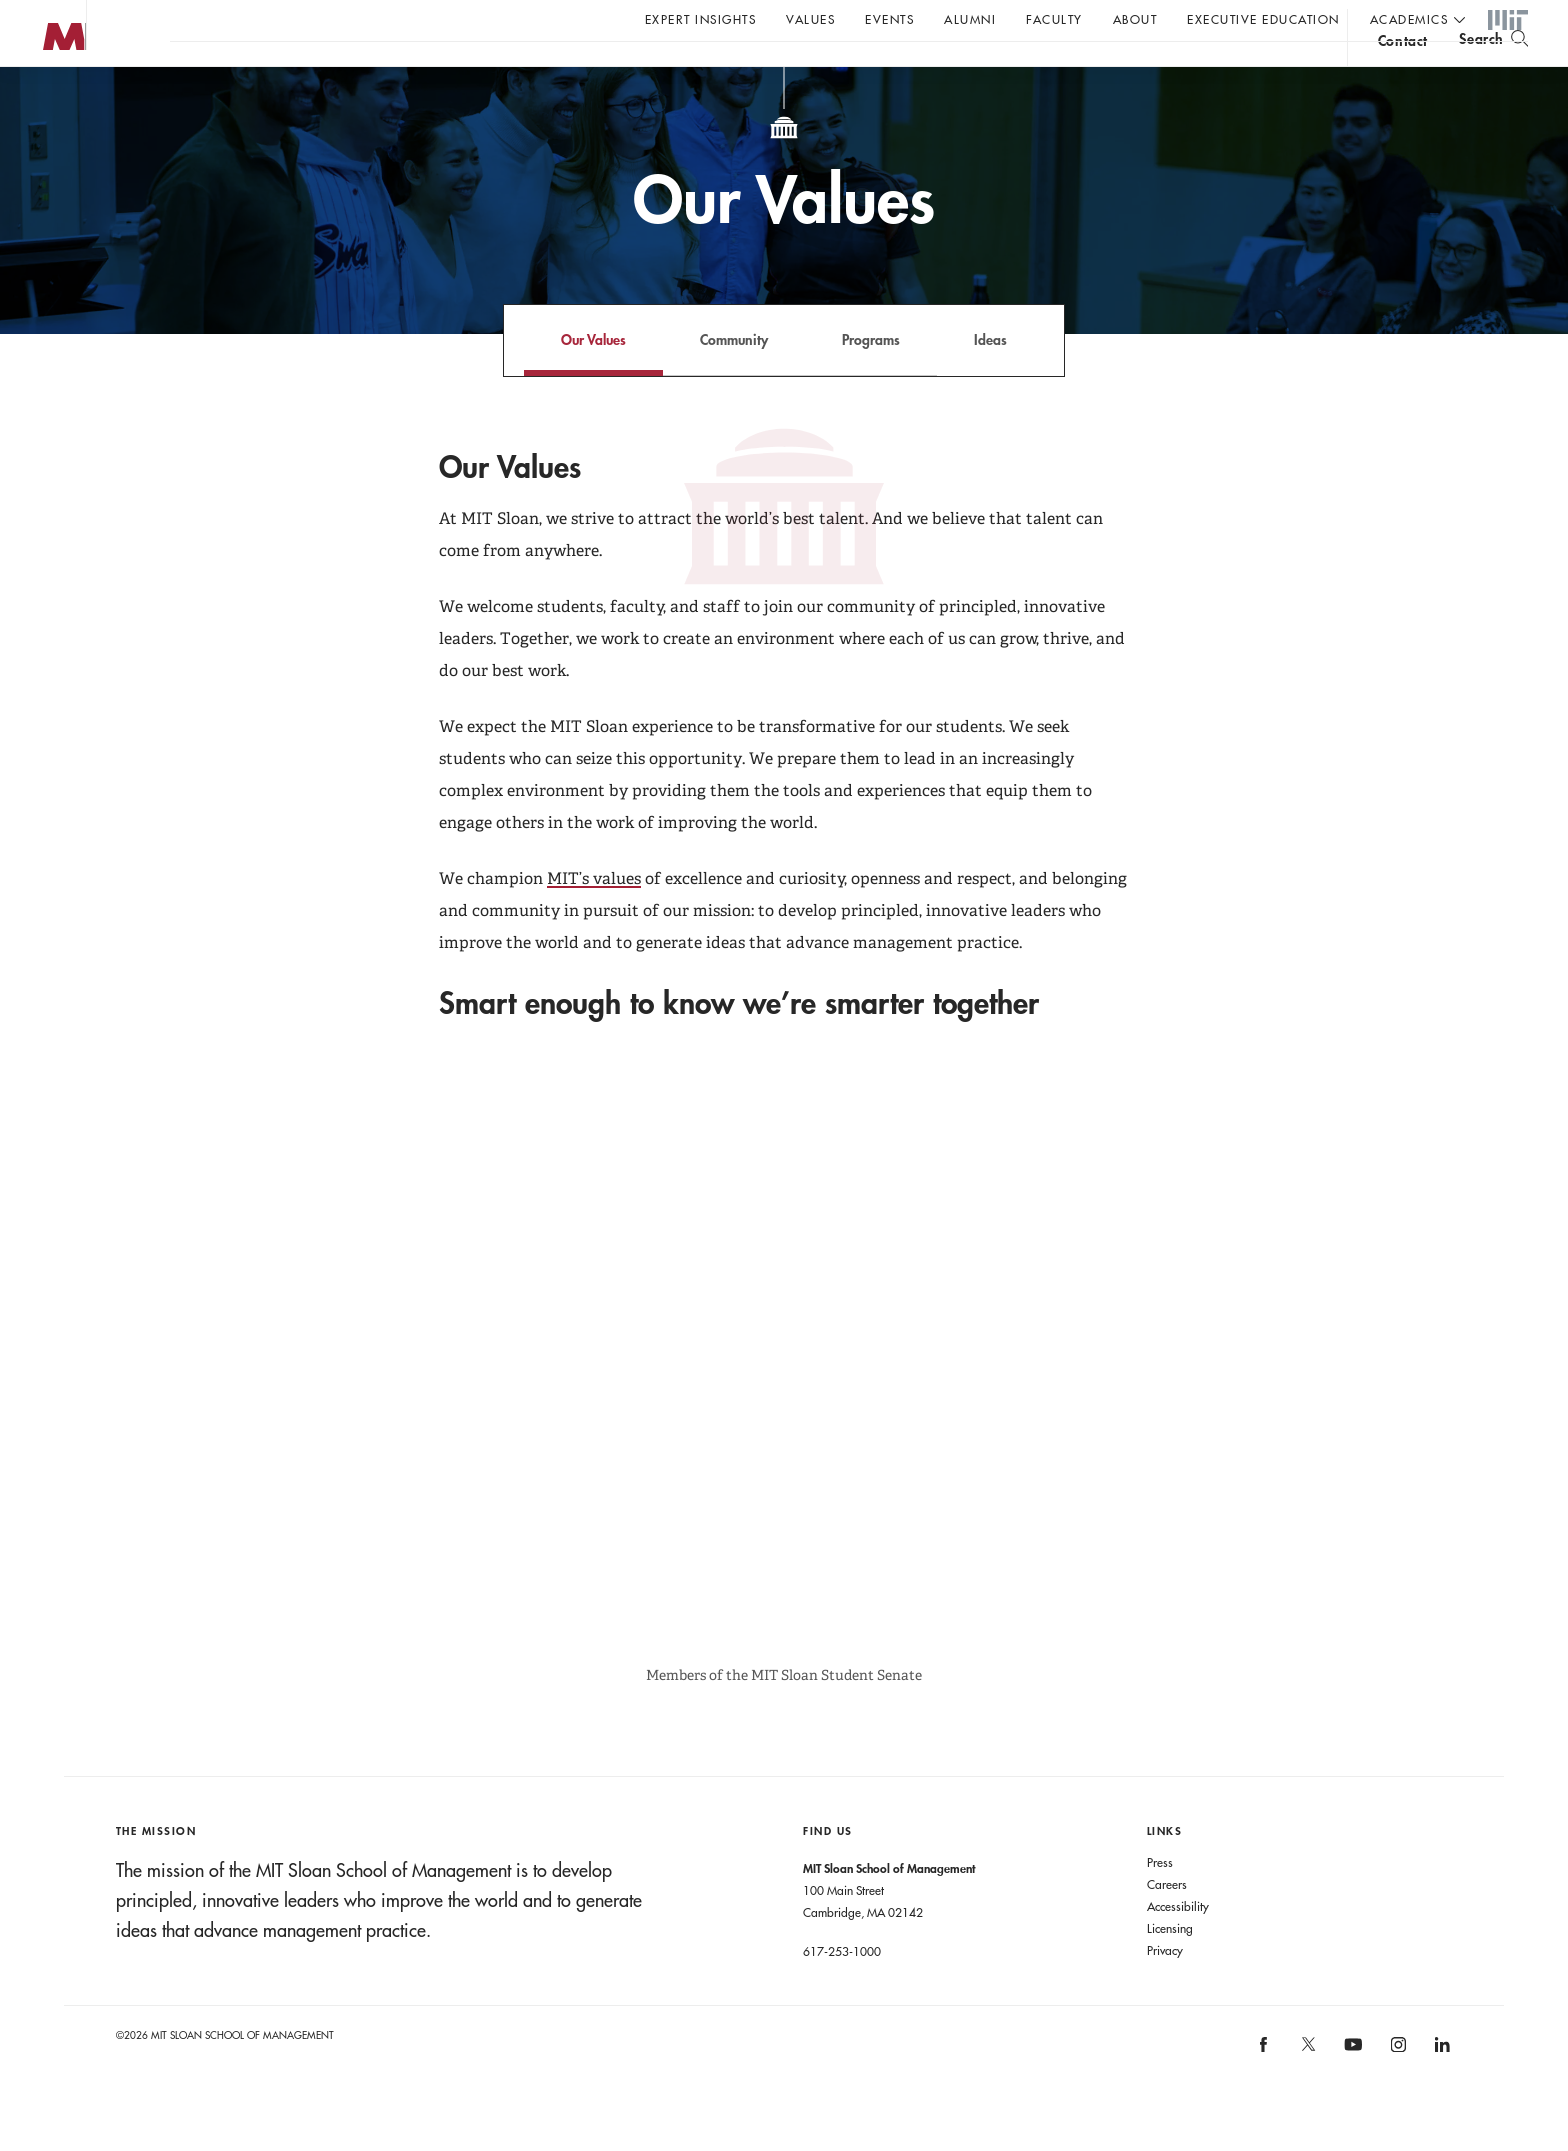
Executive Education (1263, 19)
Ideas (990, 379)
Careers (1167, 1924)
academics (1409, 19)
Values (810, 19)
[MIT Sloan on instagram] (1396, 2091)
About (1135, 19)
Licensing (1170, 1968)
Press (1160, 1902)
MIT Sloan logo (51, 99)
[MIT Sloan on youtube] (1350, 2095)
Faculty (1054, 19)
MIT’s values (594, 918)
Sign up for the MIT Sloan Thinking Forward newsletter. (677, 71)
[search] (1493, 70)
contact (1403, 73)
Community (734, 379)
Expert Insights (701, 19)
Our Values (593, 379)
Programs (871, 379)
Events (889, 19)
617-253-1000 (842, 1991)
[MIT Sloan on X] (1307, 2091)
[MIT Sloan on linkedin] (1440, 2091)
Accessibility (1178, 1946)
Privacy (1165, 1990)
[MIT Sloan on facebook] (1265, 2091)
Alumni (970, 19)
